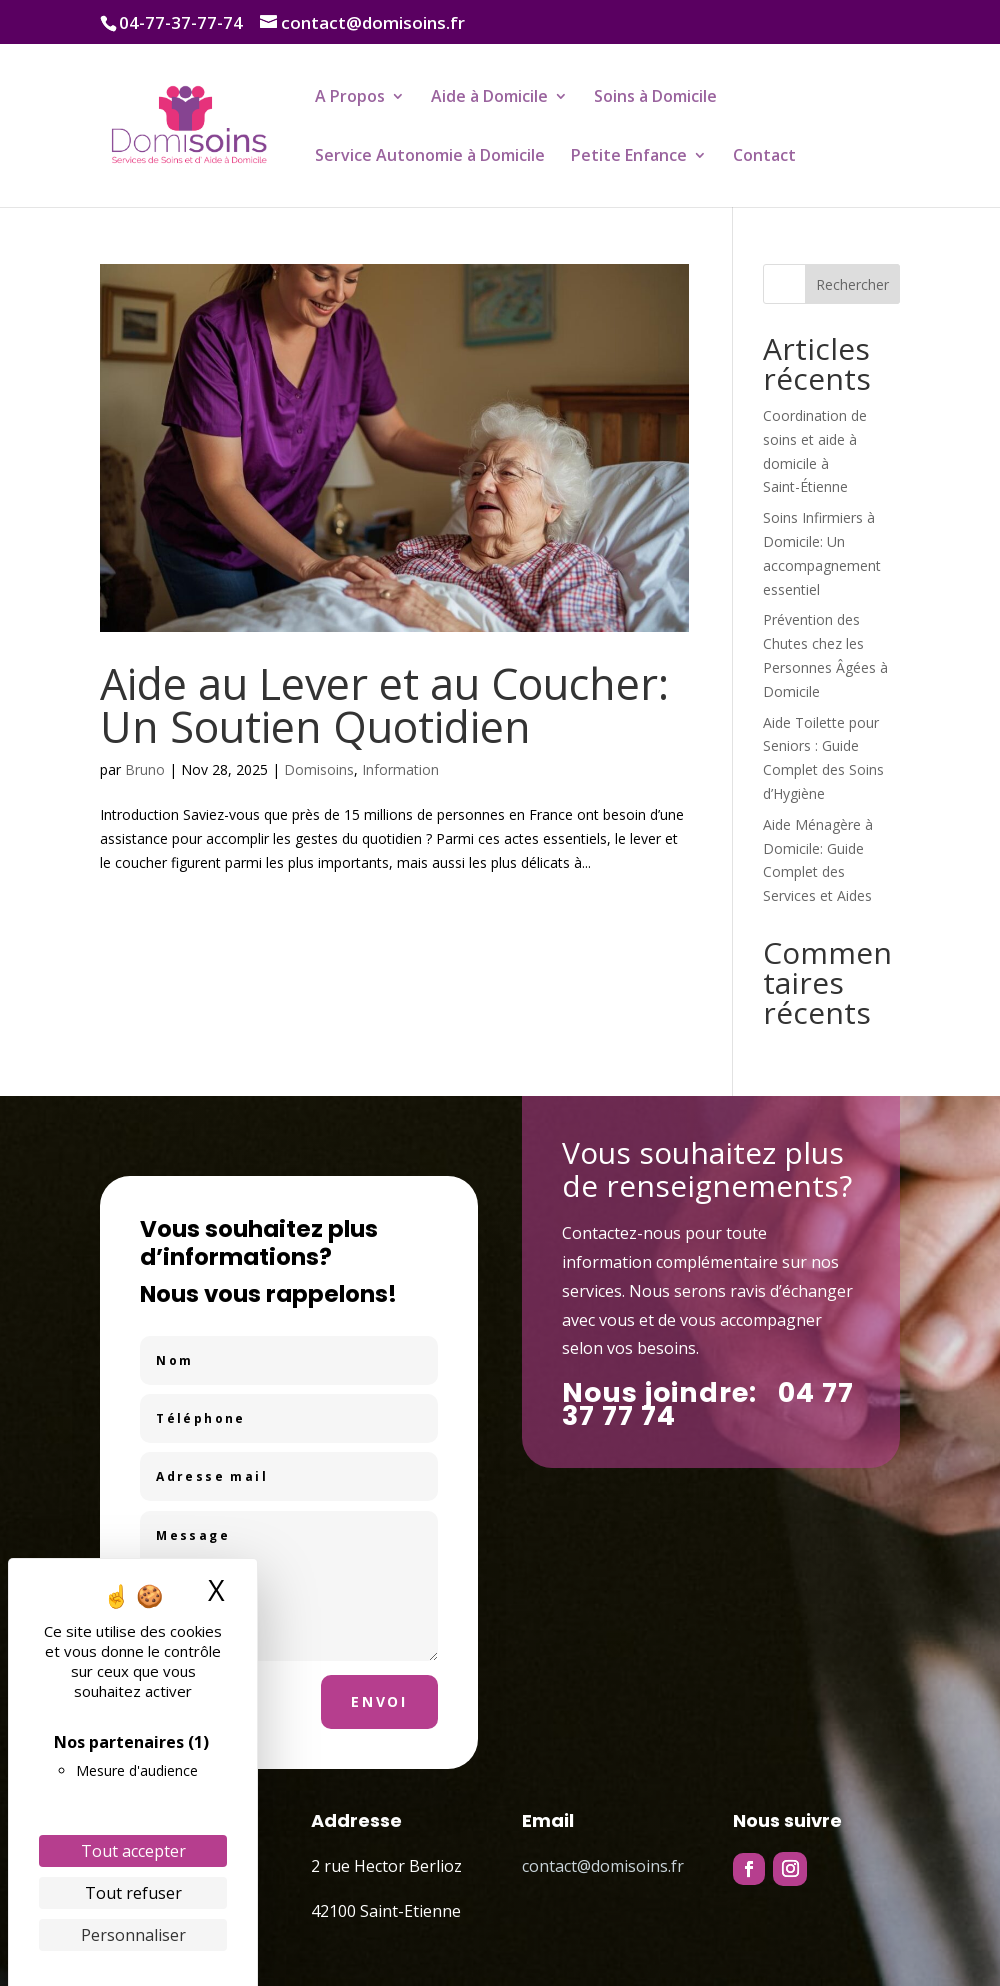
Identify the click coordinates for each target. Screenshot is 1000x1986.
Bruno (145, 769)
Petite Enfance (629, 157)
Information (400, 769)
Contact (764, 157)
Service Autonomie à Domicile (430, 157)
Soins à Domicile (655, 98)
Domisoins (319, 769)
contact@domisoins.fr (603, 1866)
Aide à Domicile (489, 98)
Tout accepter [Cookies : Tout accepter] (133, 1851)
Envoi (379, 1701)
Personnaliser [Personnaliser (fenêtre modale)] (133, 1935)
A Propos (350, 98)
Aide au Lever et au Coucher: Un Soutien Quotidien (384, 705)
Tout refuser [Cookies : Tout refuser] (133, 1893)
